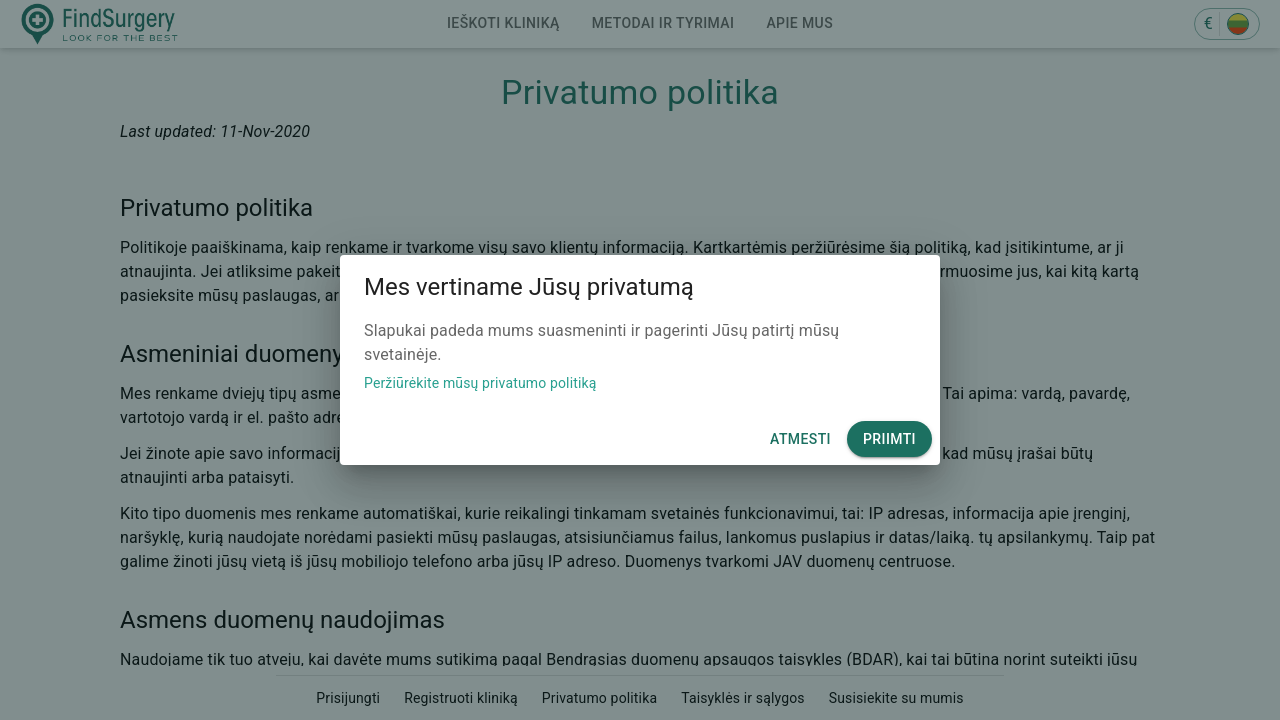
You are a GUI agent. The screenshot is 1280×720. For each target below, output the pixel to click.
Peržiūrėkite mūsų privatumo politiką (480, 383)
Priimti (889, 439)
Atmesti (800, 439)
